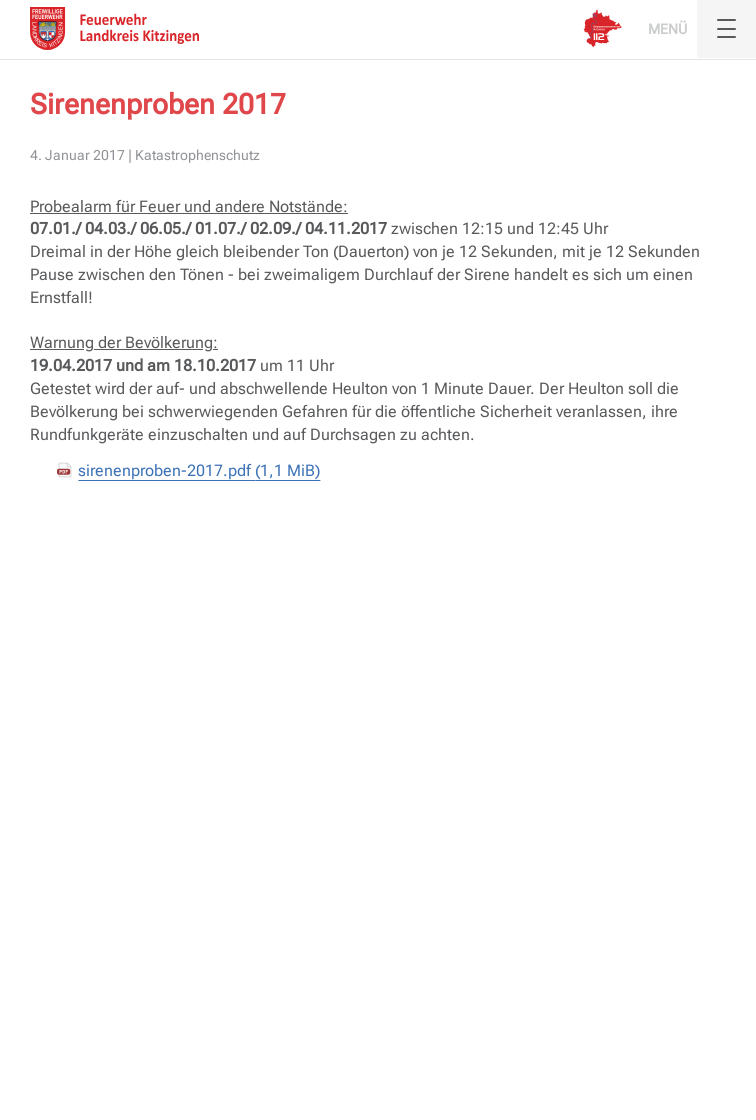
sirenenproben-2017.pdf (199, 470)
